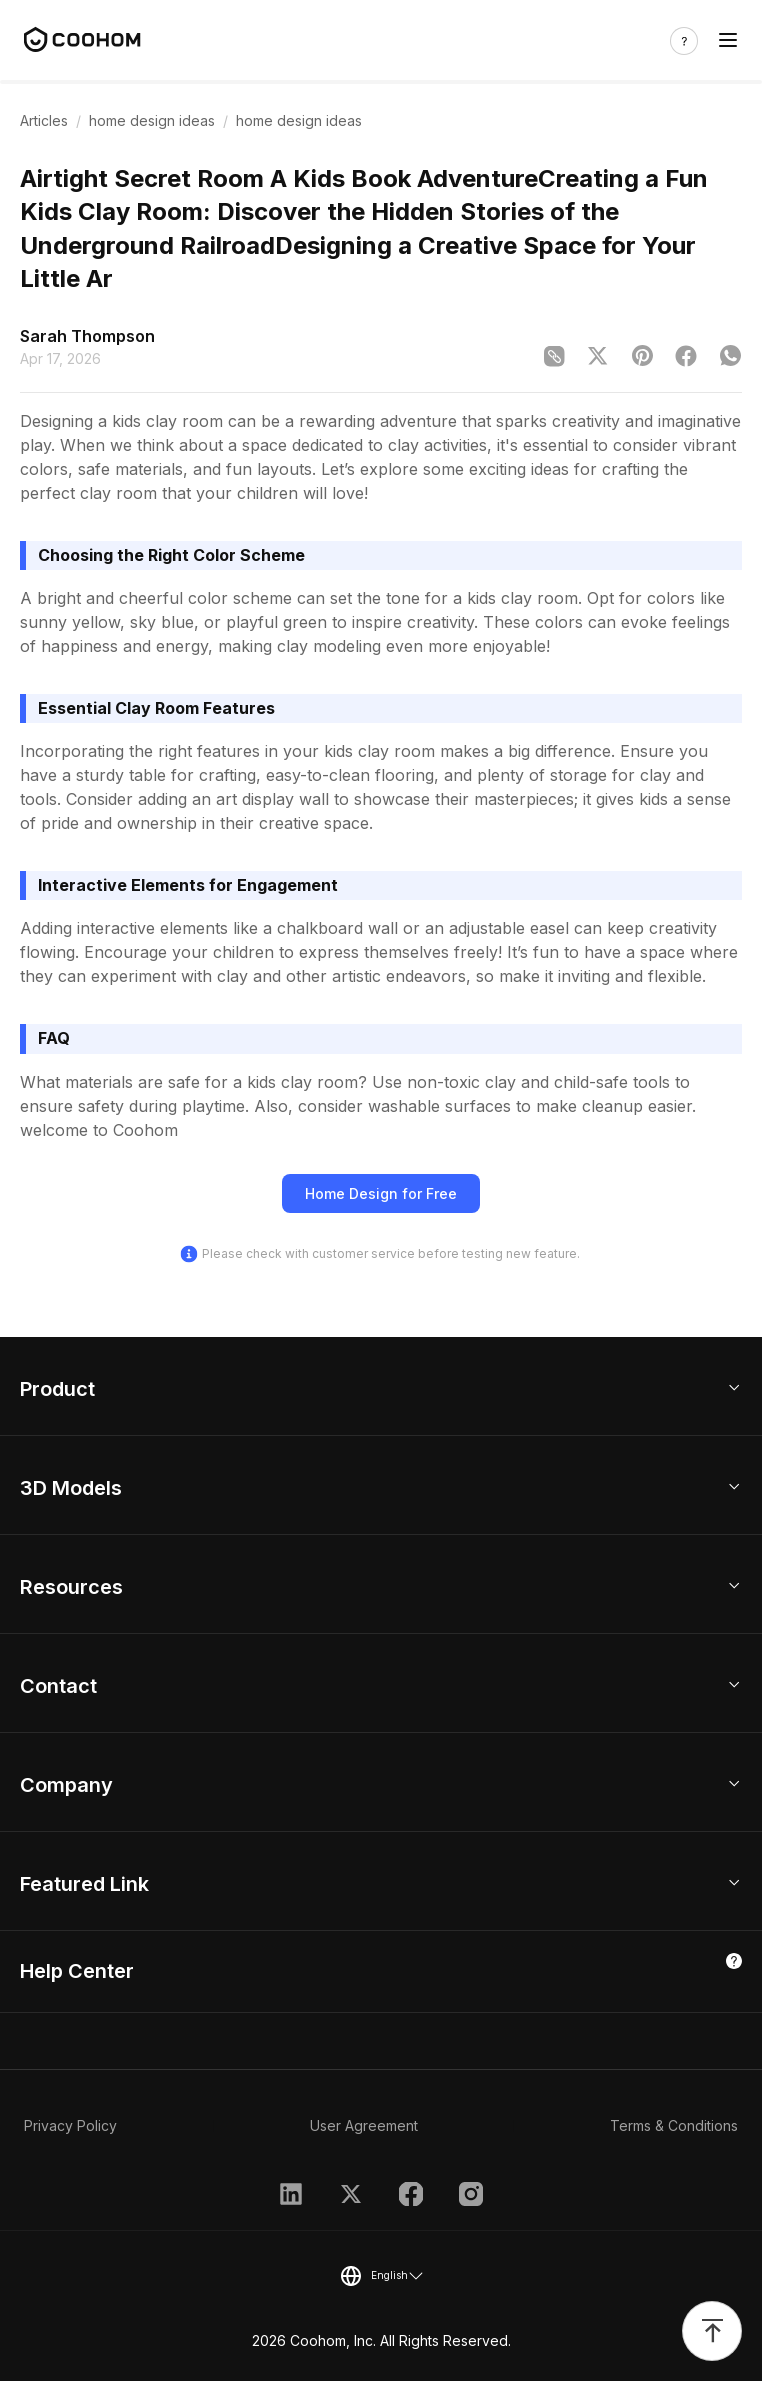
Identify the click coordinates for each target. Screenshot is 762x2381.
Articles (44, 120)
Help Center (77, 1971)
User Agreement (364, 2125)
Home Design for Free (381, 1193)
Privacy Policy (70, 2125)
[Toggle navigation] (728, 40)
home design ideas (152, 120)
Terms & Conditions (674, 2125)
